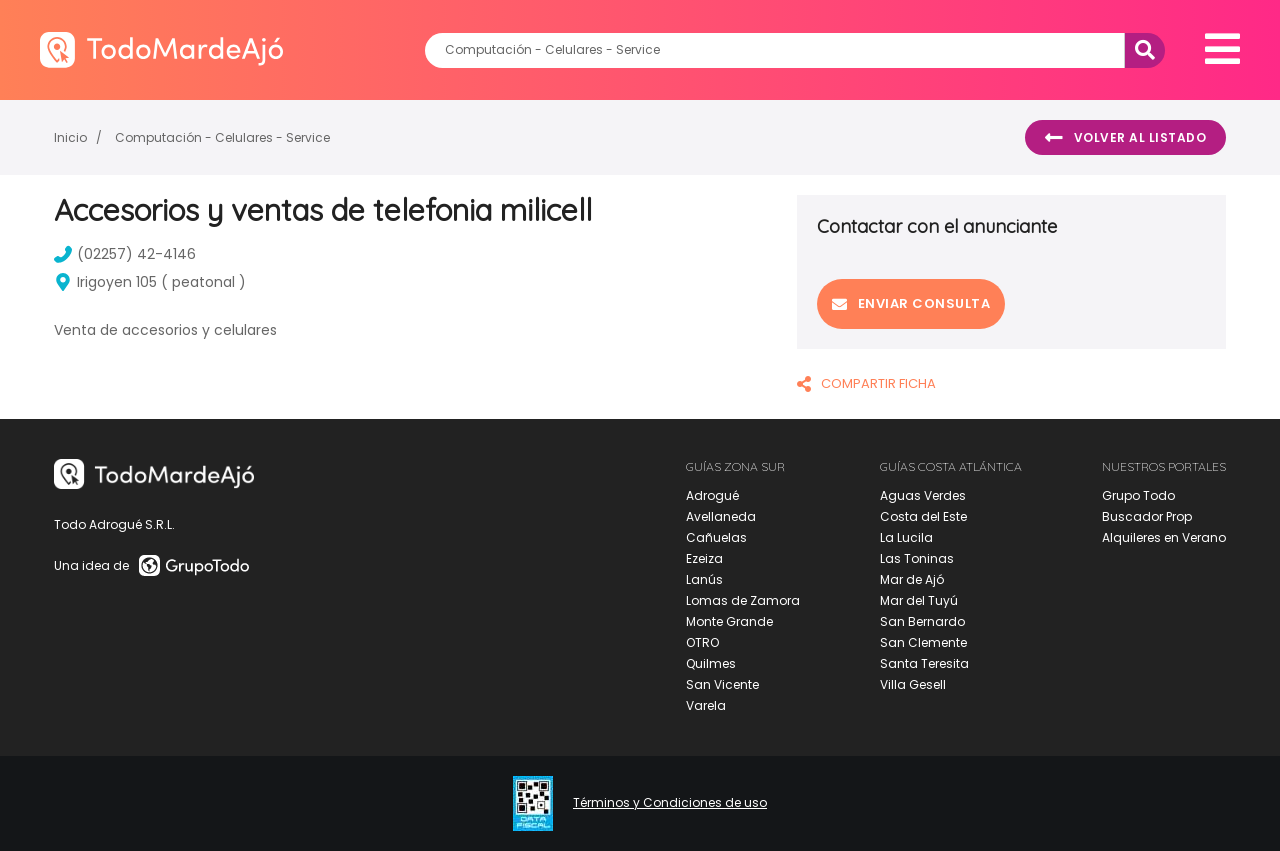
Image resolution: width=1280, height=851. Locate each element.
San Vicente (722, 684)
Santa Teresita (924, 663)
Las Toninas (917, 558)
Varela (706, 705)
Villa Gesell (913, 684)
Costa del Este (923, 516)
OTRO (702, 642)
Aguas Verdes (923, 495)
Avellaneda (721, 516)
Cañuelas (716, 537)
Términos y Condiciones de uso (670, 803)
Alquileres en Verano (1164, 537)
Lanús (704, 579)
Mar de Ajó (912, 579)
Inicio (70, 137)
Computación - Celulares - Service (222, 137)
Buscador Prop (1147, 516)
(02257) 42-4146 (125, 254)
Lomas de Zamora (743, 600)
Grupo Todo (1138, 495)
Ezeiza (704, 558)
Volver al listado (1125, 138)
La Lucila (906, 537)
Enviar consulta (911, 303)
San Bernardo (922, 621)
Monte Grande (729, 621)
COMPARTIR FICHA (866, 383)
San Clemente (923, 642)
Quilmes (711, 663)
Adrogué (712, 495)
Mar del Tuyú (919, 600)
